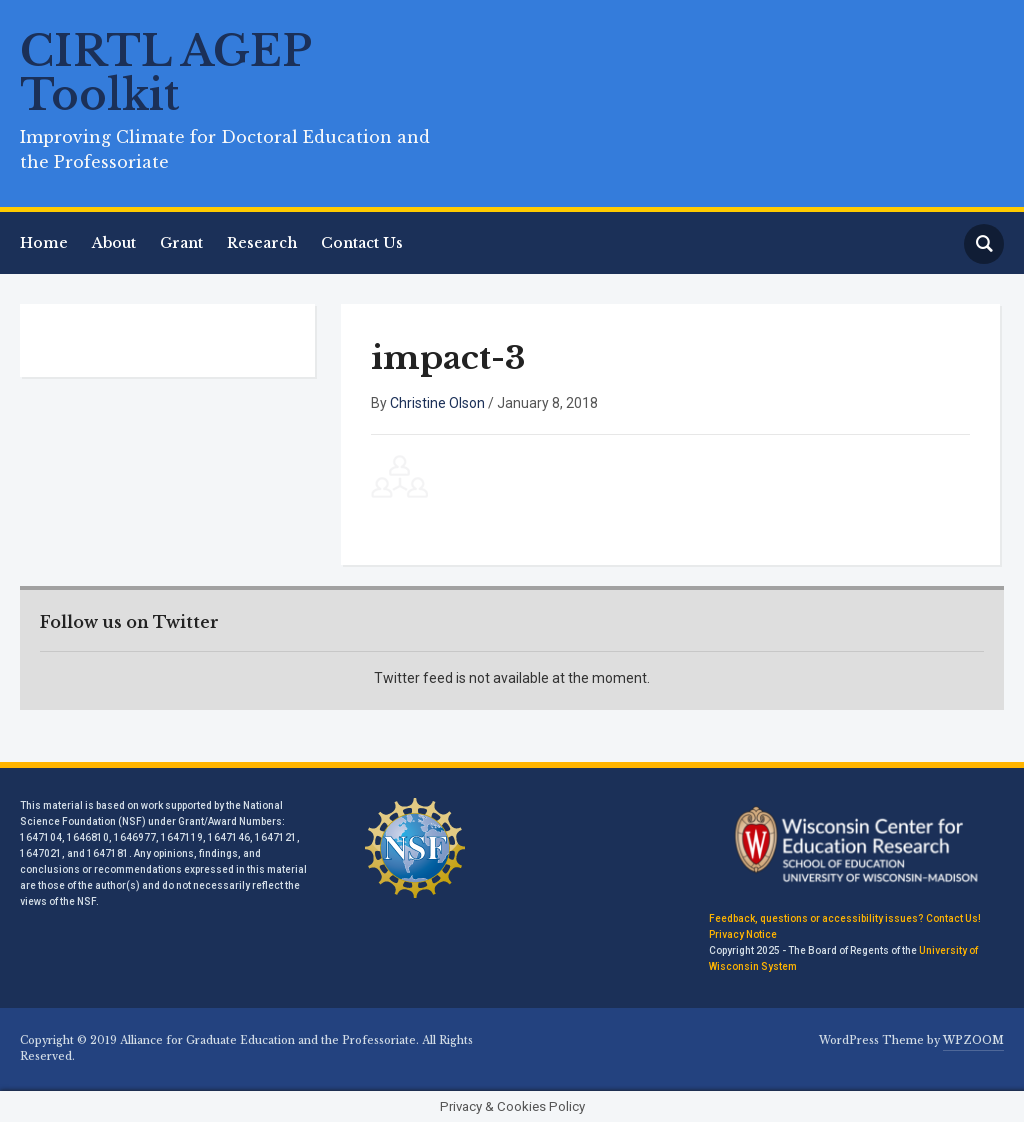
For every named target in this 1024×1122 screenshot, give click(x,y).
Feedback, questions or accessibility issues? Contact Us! (845, 918)
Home (44, 243)
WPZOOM (973, 1040)
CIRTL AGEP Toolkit (165, 73)
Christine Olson (437, 403)
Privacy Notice (743, 934)
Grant (181, 243)
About (114, 243)
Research (262, 243)
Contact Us (362, 243)
